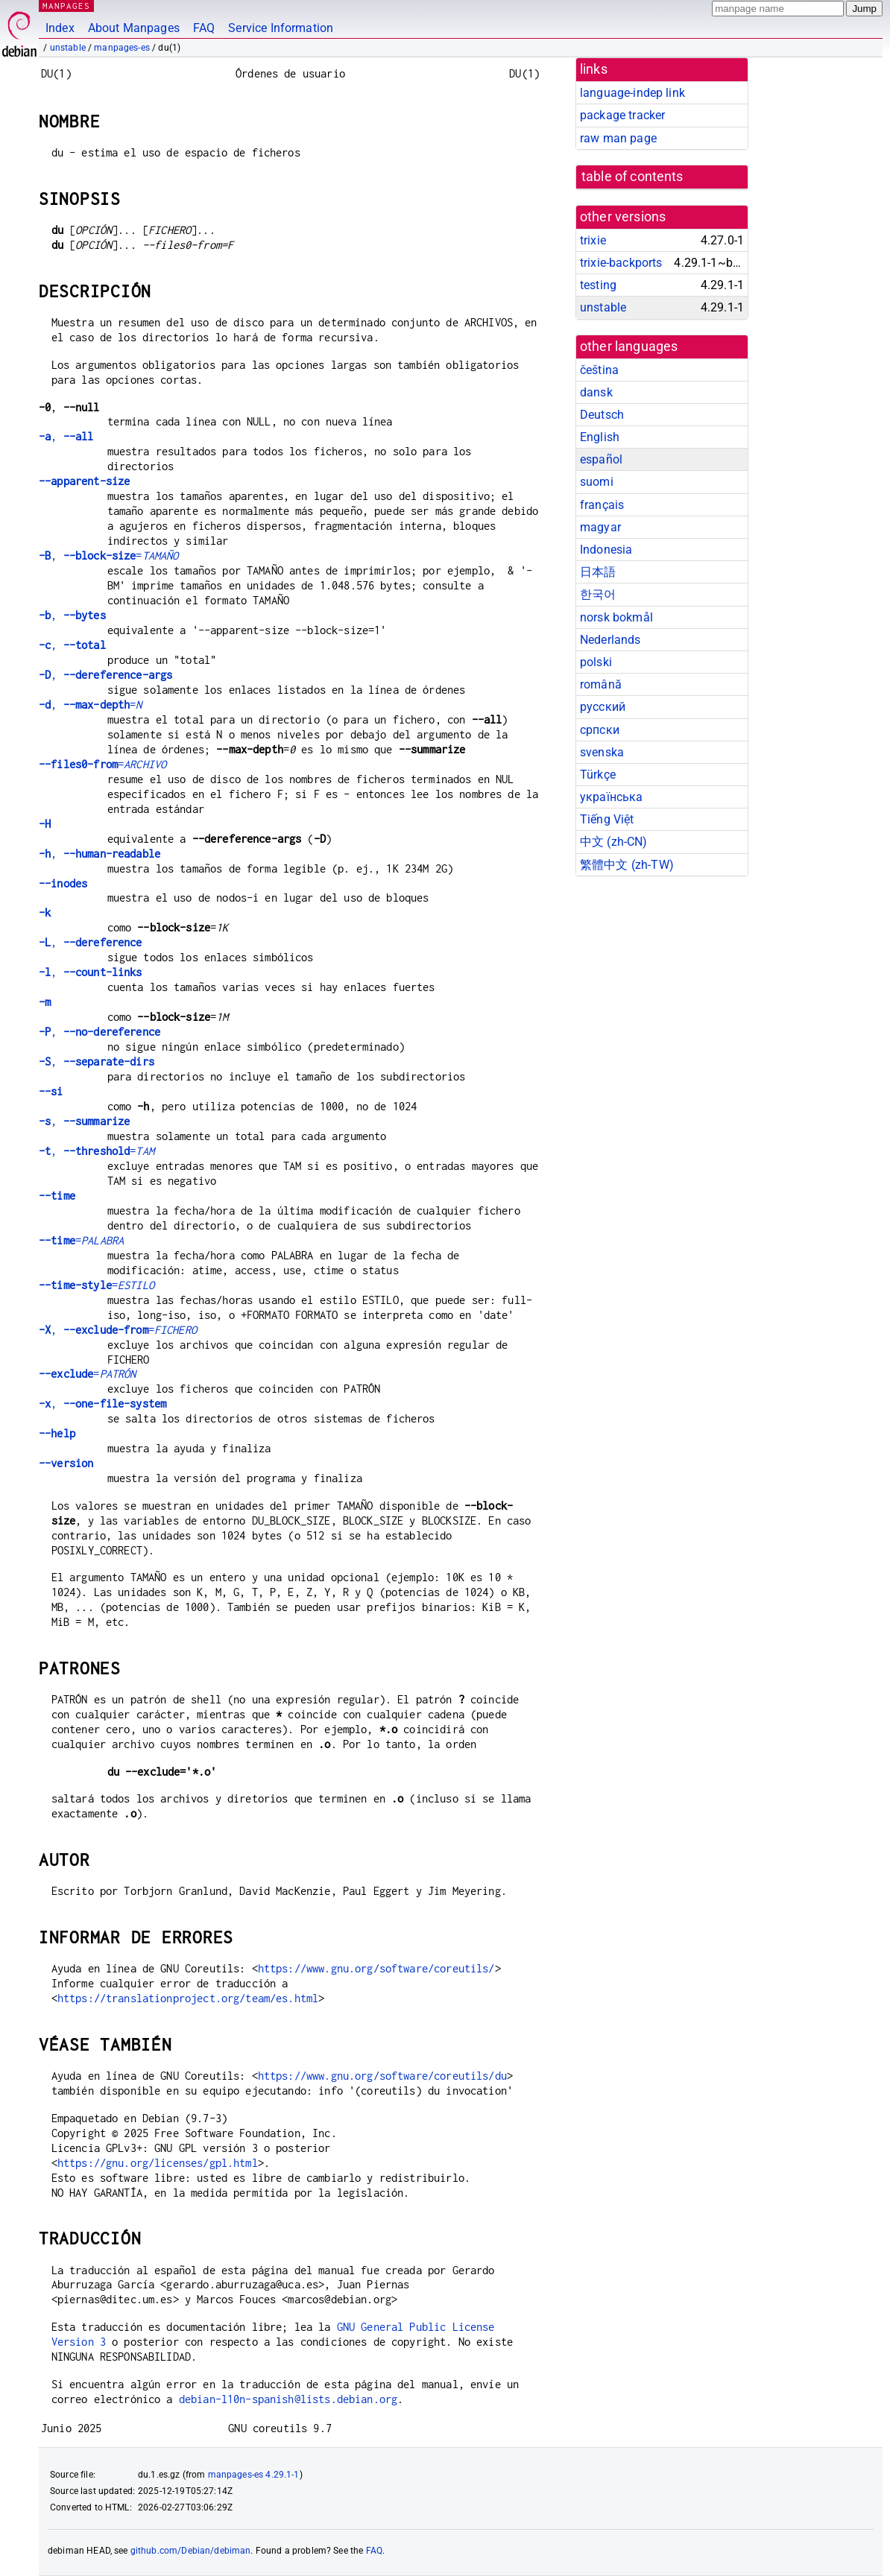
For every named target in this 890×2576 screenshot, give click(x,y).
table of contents (632, 176)
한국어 (598, 594)
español (601, 459)
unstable (68, 47)
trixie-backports (621, 263)
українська (611, 797)
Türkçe (598, 775)
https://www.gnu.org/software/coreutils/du (382, 2075)
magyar (600, 527)
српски (599, 730)
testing (598, 285)
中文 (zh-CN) (614, 842)
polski (596, 662)
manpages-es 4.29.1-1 (254, 2474)
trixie (593, 240)
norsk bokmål (616, 617)
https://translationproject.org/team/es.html (187, 1998)
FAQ (204, 28)
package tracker (622, 115)
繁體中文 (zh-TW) (627, 865)
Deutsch (602, 415)
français (602, 505)
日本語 (598, 572)
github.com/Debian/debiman (190, 2550)
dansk (596, 392)
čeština (599, 370)
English (599, 437)
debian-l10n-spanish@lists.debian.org (288, 2399)
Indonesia (606, 549)
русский (602, 707)
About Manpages (134, 28)
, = (109, 555)
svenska (602, 752)
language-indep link (632, 93)
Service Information (280, 28)
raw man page (618, 138)
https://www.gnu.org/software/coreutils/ (376, 1968)
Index (60, 28)
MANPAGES (66, 5)
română (601, 684)
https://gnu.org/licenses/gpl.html (157, 2162)
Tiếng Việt (607, 819)
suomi (596, 482)
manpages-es (122, 47)
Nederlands (610, 640)
